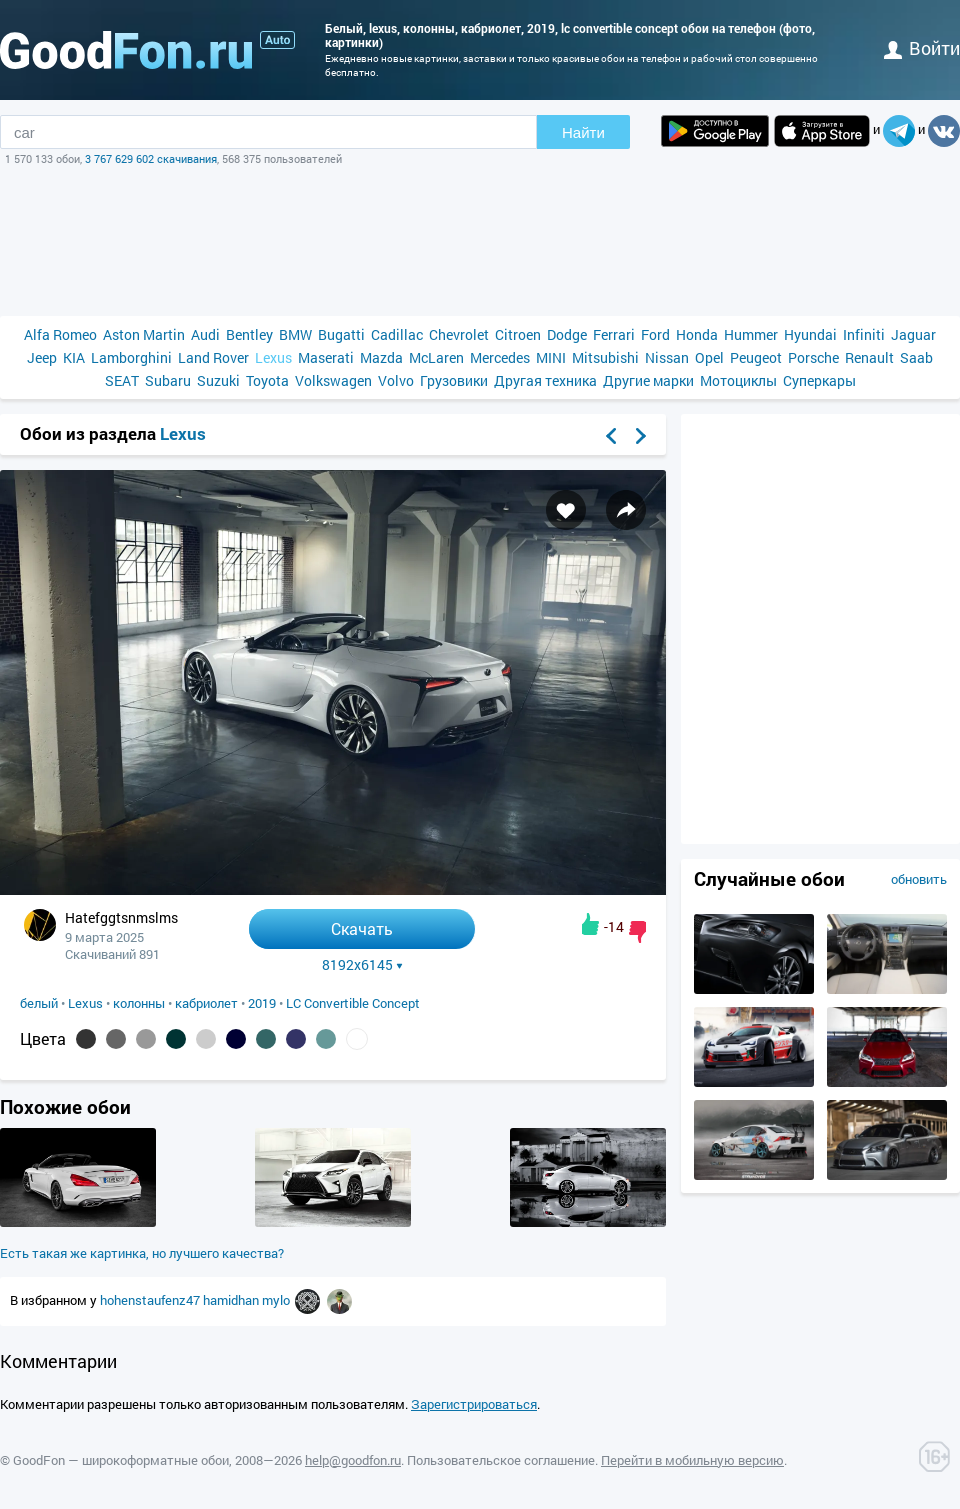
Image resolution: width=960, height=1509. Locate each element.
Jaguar (913, 334)
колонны (139, 1003)
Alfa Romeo (60, 334)
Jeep (42, 357)
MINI (551, 357)
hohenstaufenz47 (151, 1300)
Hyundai (810, 334)
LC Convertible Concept (353, 1003)
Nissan (667, 357)
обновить (919, 879)
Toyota (267, 380)
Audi (205, 334)
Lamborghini (131, 357)
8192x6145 (362, 965)
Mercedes (500, 357)
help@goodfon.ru (353, 1460)
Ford (655, 334)
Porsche (813, 357)
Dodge (567, 334)
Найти (583, 132)
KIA (74, 357)
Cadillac (397, 334)
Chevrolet (459, 334)
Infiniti (864, 334)
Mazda (381, 357)
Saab (916, 357)
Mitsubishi (605, 357)
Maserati (326, 357)
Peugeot (756, 357)
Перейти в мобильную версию (692, 1460)
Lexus (273, 357)
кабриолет (206, 1003)
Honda (697, 334)
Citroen (518, 334)
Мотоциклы (738, 380)
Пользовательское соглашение (501, 1460)
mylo (277, 1300)
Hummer (751, 334)
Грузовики (454, 380)
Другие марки (648, 380)
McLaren (436, 357)
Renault (869, 357)
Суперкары (819, 380)
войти (922, 48)
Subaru (168, 380)
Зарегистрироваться (474, 1404)
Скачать (362, 928)
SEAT (122, 380)
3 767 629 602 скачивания (151, 158)
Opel (709, 357)
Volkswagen (333, 380)
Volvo (396, 380)
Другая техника (545, 380)
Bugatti (341, 334)
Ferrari (614, 334)
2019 (262, 1003)
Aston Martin (144, 334)
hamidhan (232, 1300)
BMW (295, 334)
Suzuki (218, 380)
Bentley (249, 334)
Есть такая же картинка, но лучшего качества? (142, 1253)
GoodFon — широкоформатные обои (121, 1460)
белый (39, 1003)
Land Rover (213, 357)
